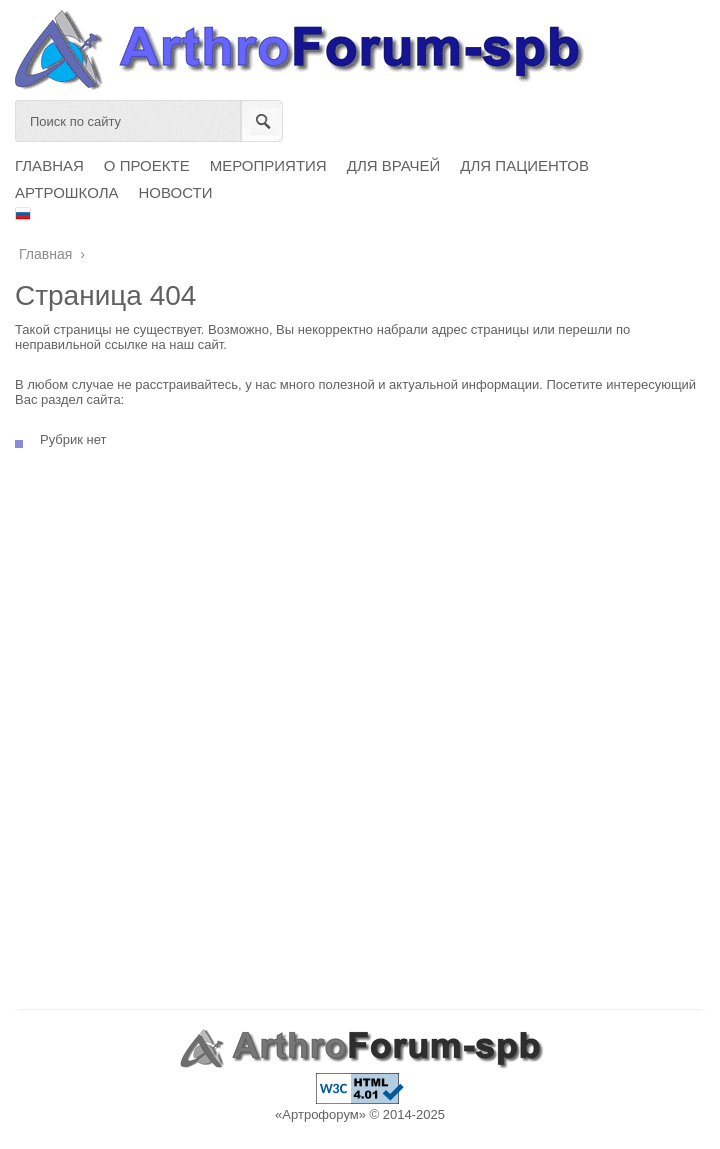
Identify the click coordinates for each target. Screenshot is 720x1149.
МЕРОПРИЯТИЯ (268, 165)
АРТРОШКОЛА (67, 192)
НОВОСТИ (176, 192)
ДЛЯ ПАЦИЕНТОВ (524, 165)
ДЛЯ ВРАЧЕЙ (394, 165)
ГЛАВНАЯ (49, 165)
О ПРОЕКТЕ (147, 165)
